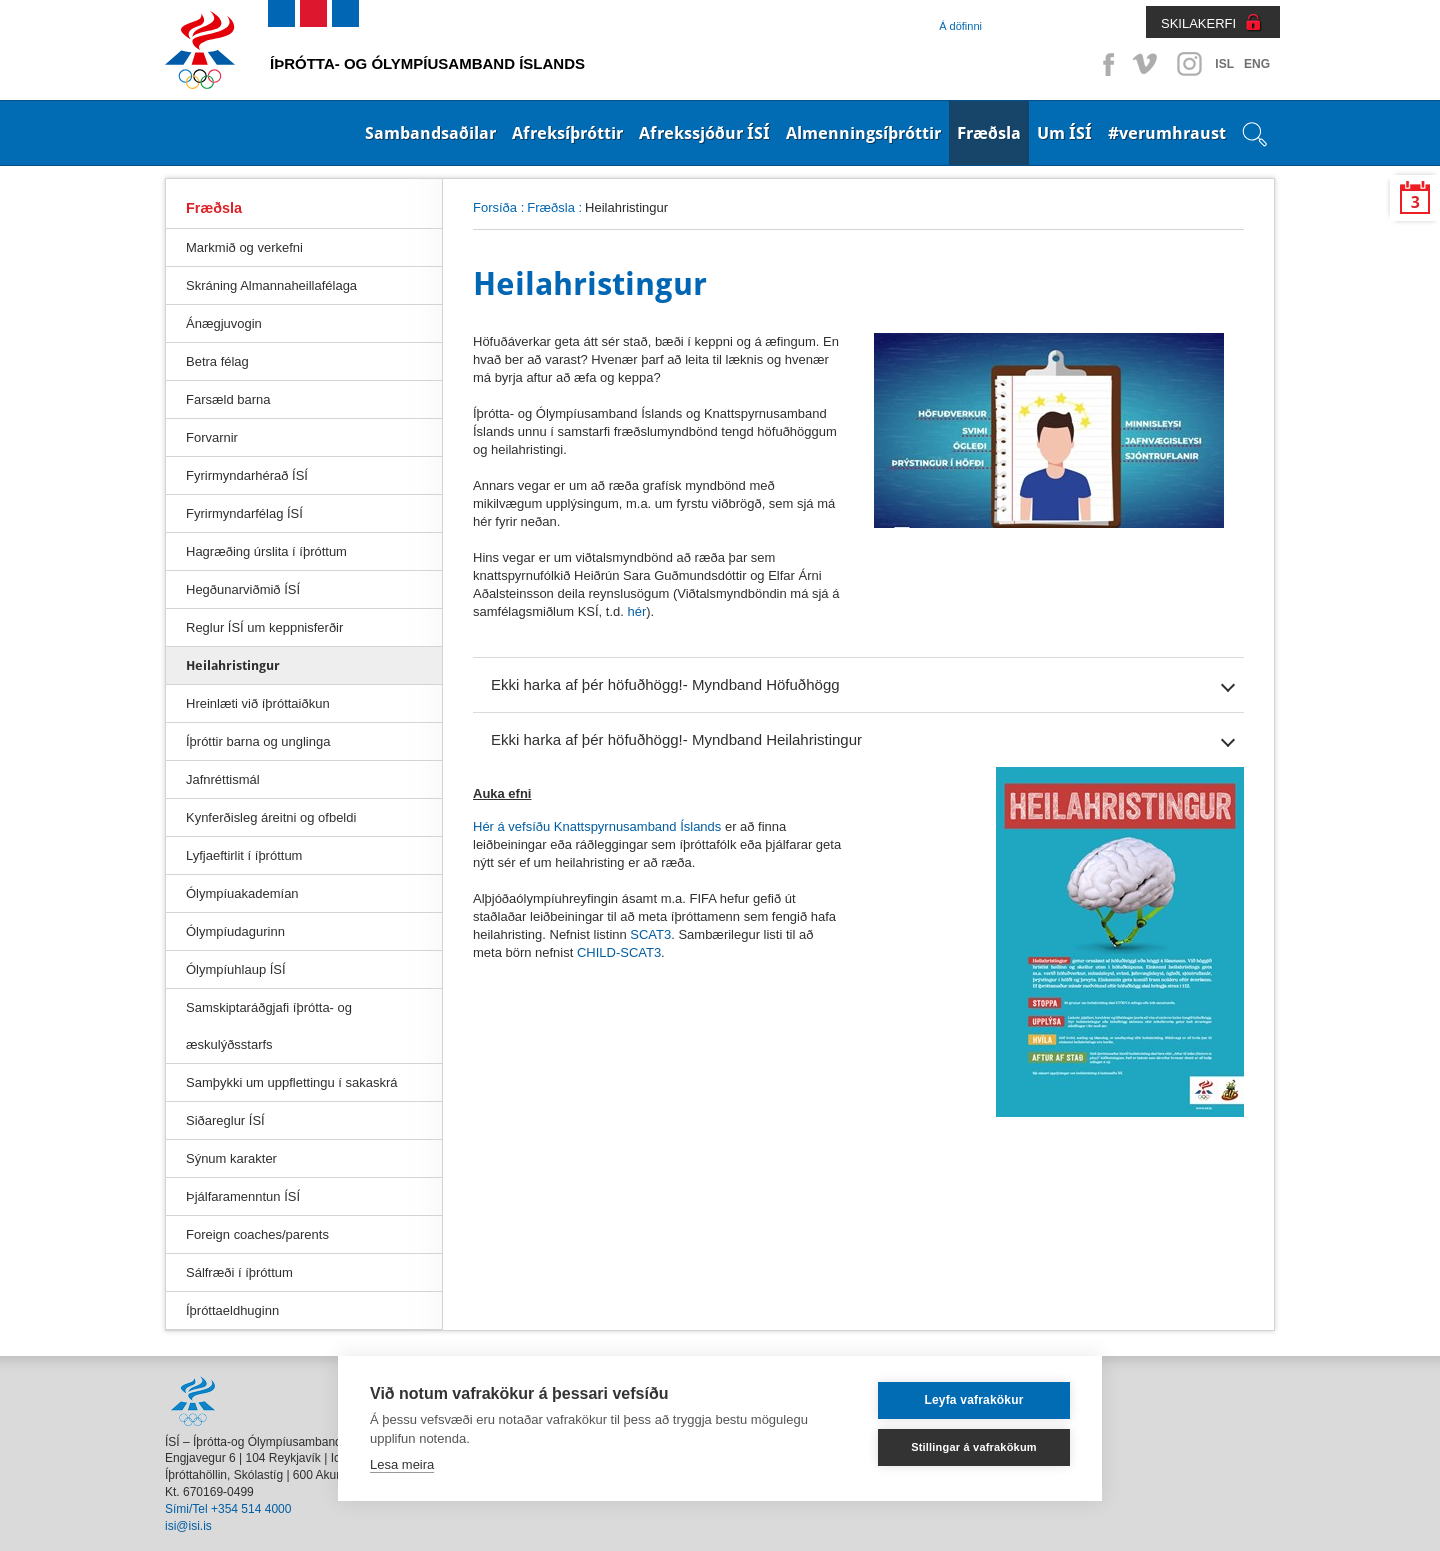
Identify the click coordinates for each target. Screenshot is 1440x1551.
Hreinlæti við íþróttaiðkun (258, 703)
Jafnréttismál (223, 779)
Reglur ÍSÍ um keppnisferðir (264, 627)
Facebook (1105, 64)
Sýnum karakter (231, 1158)
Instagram (1189, 64)
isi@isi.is (188, 1526)
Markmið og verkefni (244, 247)
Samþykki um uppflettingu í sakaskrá (291, 1082)
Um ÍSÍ (1064, 133)
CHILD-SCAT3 (619, 952)
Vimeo (1147, 64)
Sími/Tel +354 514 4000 (228, 1509)
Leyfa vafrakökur (973, 1400)
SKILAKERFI (1198, 23)
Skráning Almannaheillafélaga (271, 285)
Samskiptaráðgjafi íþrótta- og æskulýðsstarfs (269, 1026)
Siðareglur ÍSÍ (225, 1120)
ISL (1224, 64)
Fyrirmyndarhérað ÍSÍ (247, 475)
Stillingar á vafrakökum (974, 1447)
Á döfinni (960, 26)
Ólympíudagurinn (235, 931)
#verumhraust (1167, 133)
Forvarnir (212, 437)
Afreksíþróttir (567, 133)
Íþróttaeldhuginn (232, 1310)
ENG (1257, 64)
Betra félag (217, 361)
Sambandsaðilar (430, 133)
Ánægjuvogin (224, 323)
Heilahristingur (233, 665)
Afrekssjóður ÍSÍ (704, 133)
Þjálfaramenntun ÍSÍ (243, 1196)
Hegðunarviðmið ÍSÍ (243, 589)
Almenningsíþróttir (863, 133)
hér (636, 611)
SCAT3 (650, 934)
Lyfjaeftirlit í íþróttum (244, 855)
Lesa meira (402, 1464)
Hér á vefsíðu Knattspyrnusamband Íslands (597, 826)
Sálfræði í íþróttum (239, 1272)
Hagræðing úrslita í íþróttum (266, 551)
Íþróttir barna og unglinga (258, 741)
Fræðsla (989, 133)
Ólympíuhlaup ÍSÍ (236, 969)
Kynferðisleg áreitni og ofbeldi (271, 817)
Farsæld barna (228, 399)
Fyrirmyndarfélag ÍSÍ (244, 513)
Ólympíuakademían (242, 893)
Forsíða (495, 207)
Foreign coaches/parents (257, 1234)
